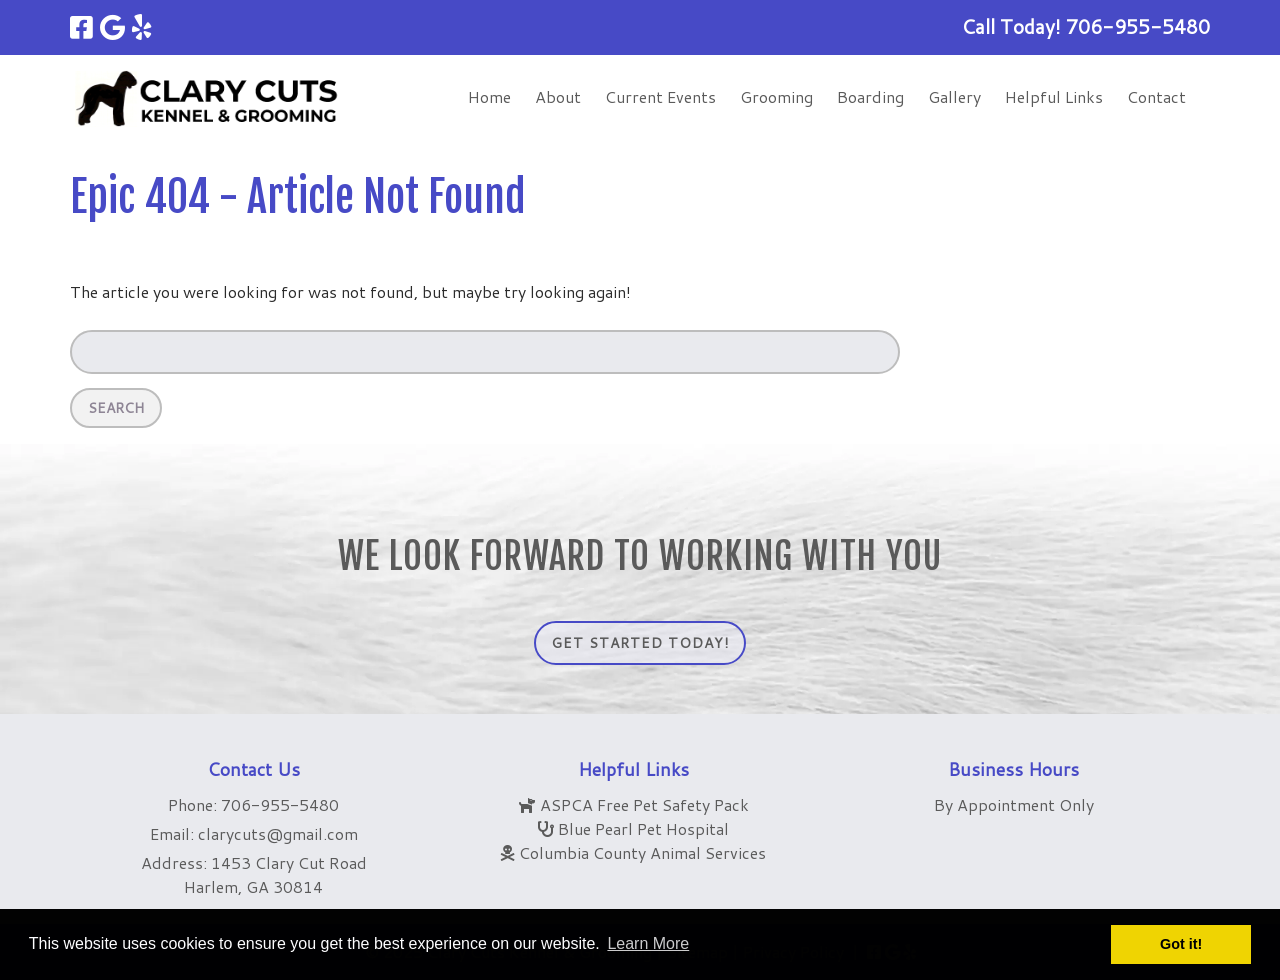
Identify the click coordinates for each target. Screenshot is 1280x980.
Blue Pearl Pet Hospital (643, 828)
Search (116, 408)
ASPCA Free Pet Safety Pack (644, 804)
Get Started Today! (640, 643)
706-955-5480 (280, 804)
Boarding (870, 96)
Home (489, 96)
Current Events (660, 96)
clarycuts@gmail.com (278, 833)
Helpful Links (1054, 96)
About (558, 96)
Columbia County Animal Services (642, 852)
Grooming (776, 96)
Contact (1156, 96)
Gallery (954, 96)
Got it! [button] (1181, 944)
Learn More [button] (648, 943)
